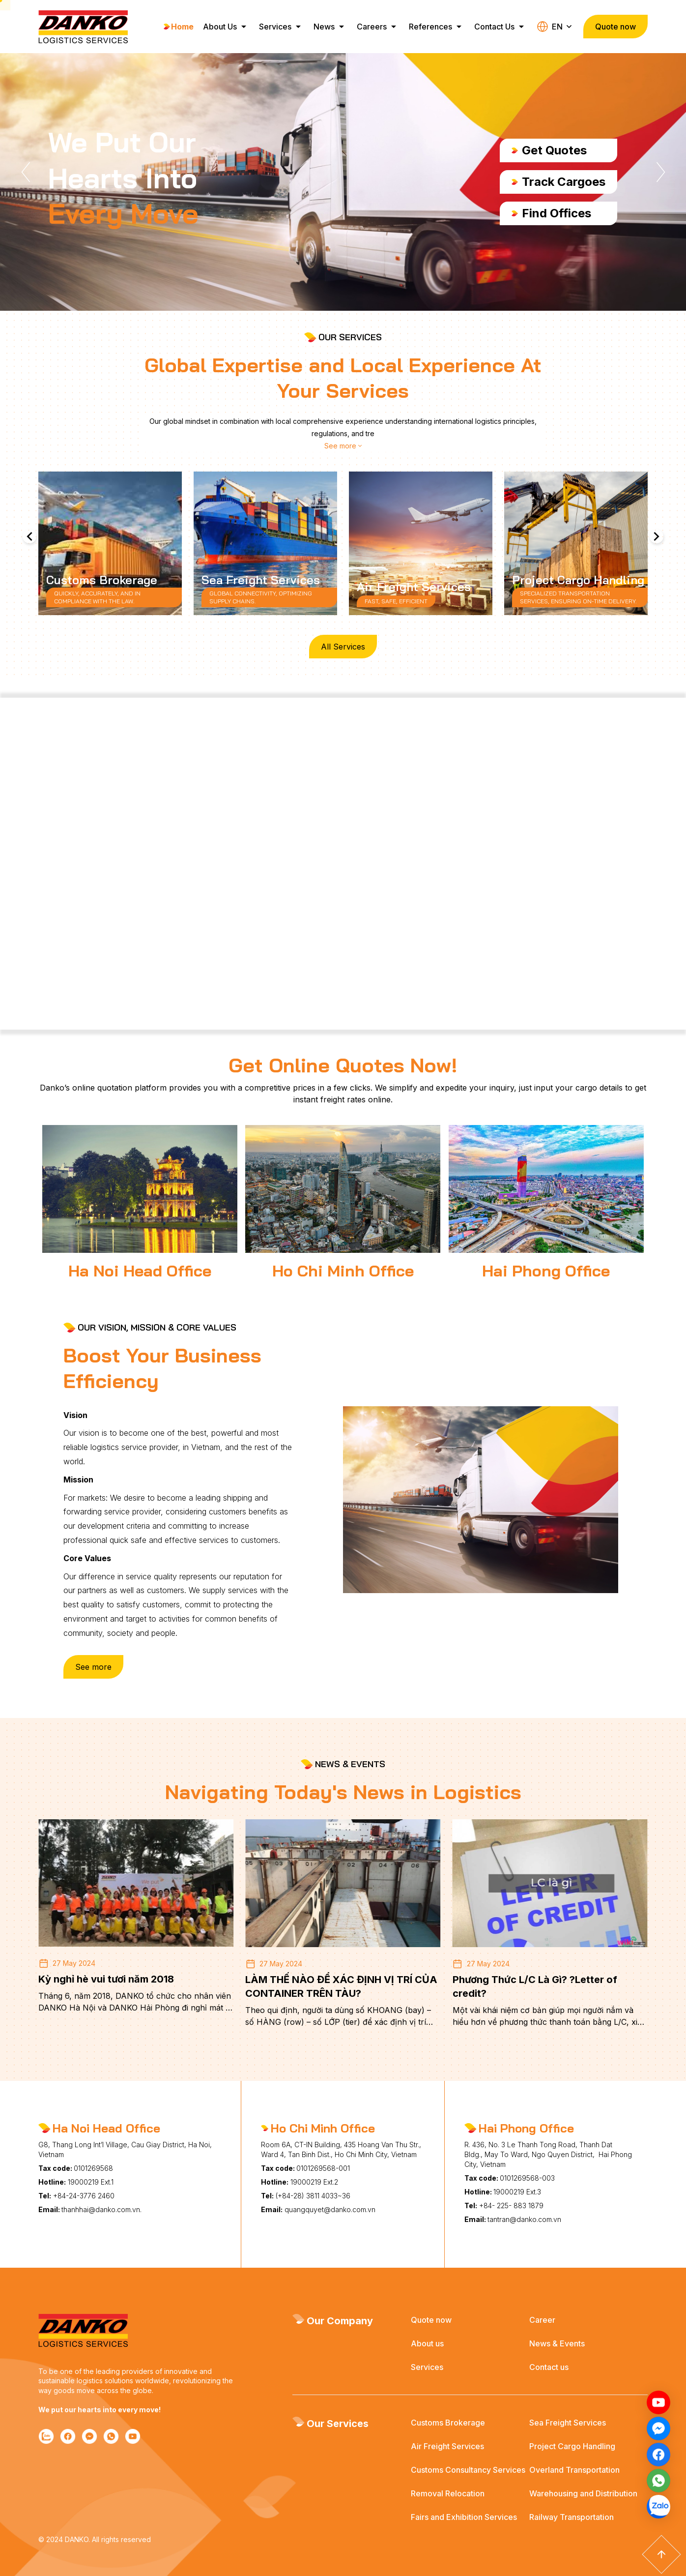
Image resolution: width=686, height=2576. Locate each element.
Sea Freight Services (567, 2423)
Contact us (549, 2367)
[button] (25, 172)
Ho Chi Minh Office (343, 1270)
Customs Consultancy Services (468, 2470)
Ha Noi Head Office (139, 1270)
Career (542, 2320)
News (326, 26)
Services (278, 26)
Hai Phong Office (546, 1270)
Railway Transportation (571, 2517)
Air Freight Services (447, 2446)
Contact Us (497, 26)
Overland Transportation (574, 2470)
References (433, 26)
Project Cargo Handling (572, 2446)
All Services (343, 646)
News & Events (557, 2343)
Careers (374, 26)
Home (179, 26)
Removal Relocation (448, 2493)
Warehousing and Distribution (583, 2493)
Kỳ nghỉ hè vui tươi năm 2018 (106, 1979)
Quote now (431, 2320)
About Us (223, 26)
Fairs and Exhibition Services (464, 2517)
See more (93, 1667)
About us (427, 2343)
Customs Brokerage (448, 2423)
